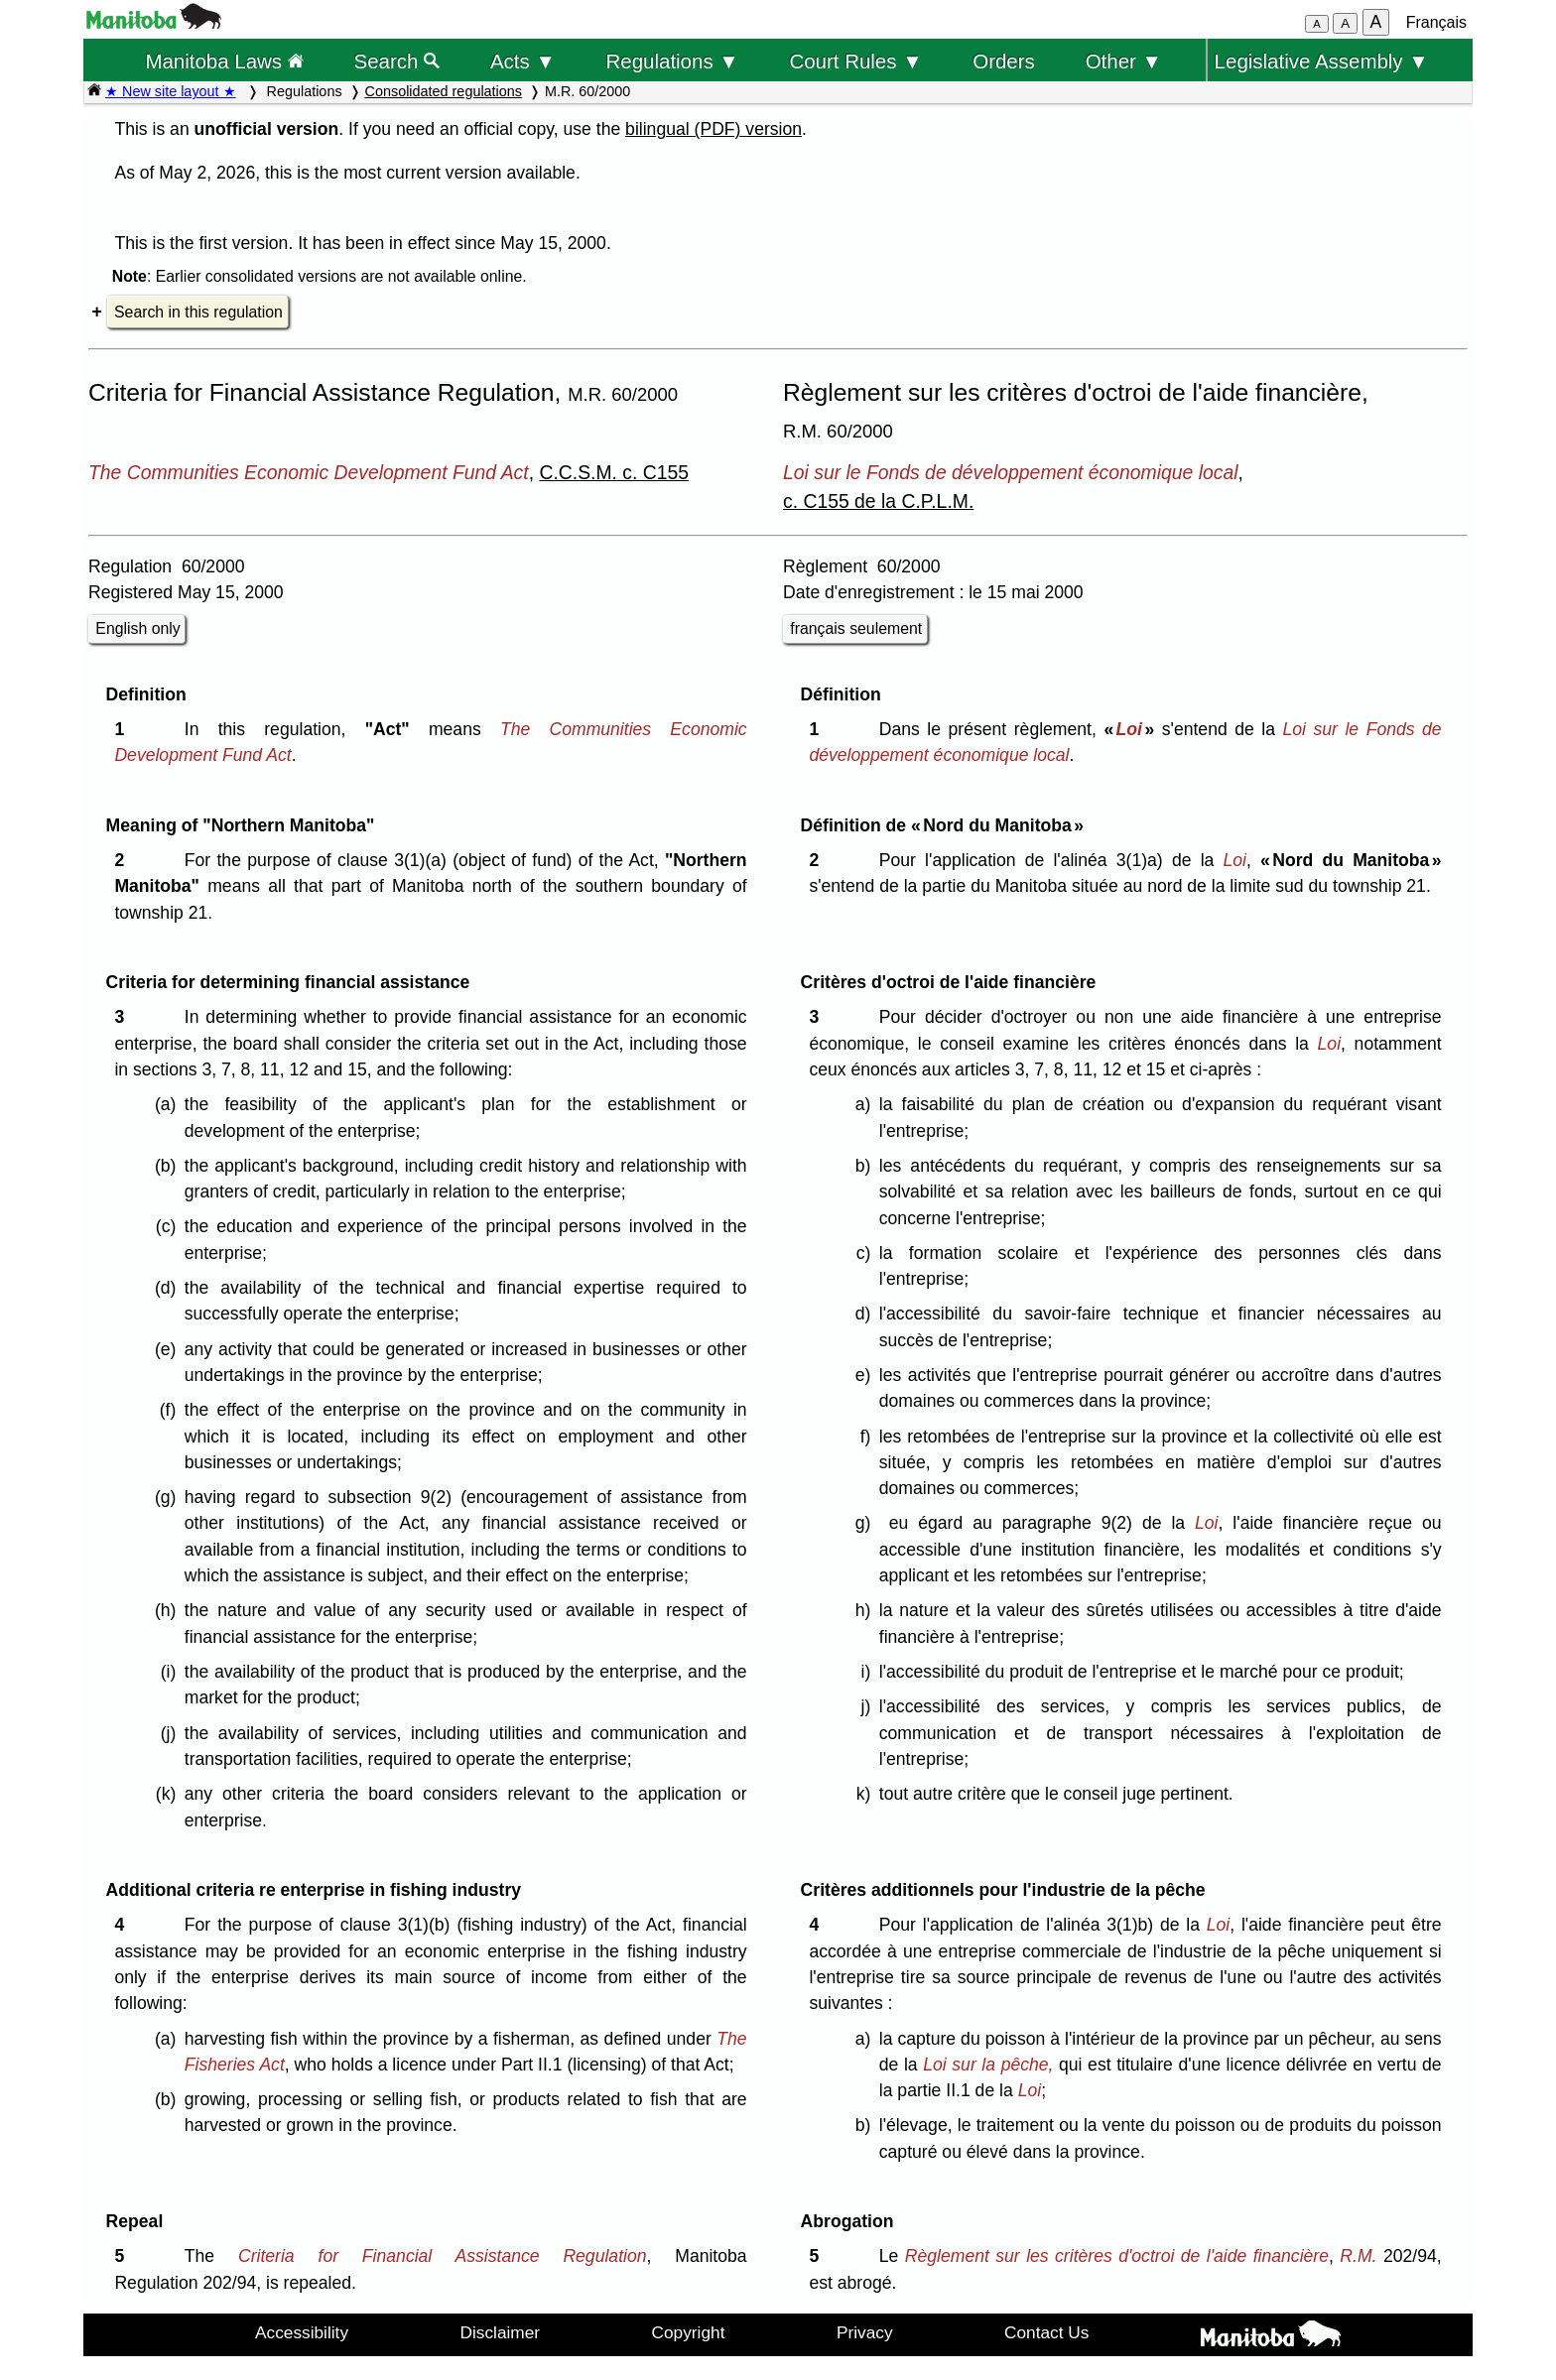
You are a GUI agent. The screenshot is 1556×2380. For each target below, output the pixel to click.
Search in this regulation (198, 312)
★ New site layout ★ (170, 91)
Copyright (688, 2332)
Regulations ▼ (672, 61)
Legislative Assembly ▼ (1322, 61)
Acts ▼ (523, 61)
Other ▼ (1124, 61)
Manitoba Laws (224, 61)
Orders (1003, 61)
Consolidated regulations (443, 91)
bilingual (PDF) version (713, 129)
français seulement (856, 628)
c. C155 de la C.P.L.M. (878, 501)
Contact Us (1046, 2332)
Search (397, 61)
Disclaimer (500, 2332)
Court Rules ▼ (855, 61)
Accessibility (301, 2332)
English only (137, 628)
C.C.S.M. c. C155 (614, 472)
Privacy (865, 2332)
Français (1436, 22)
